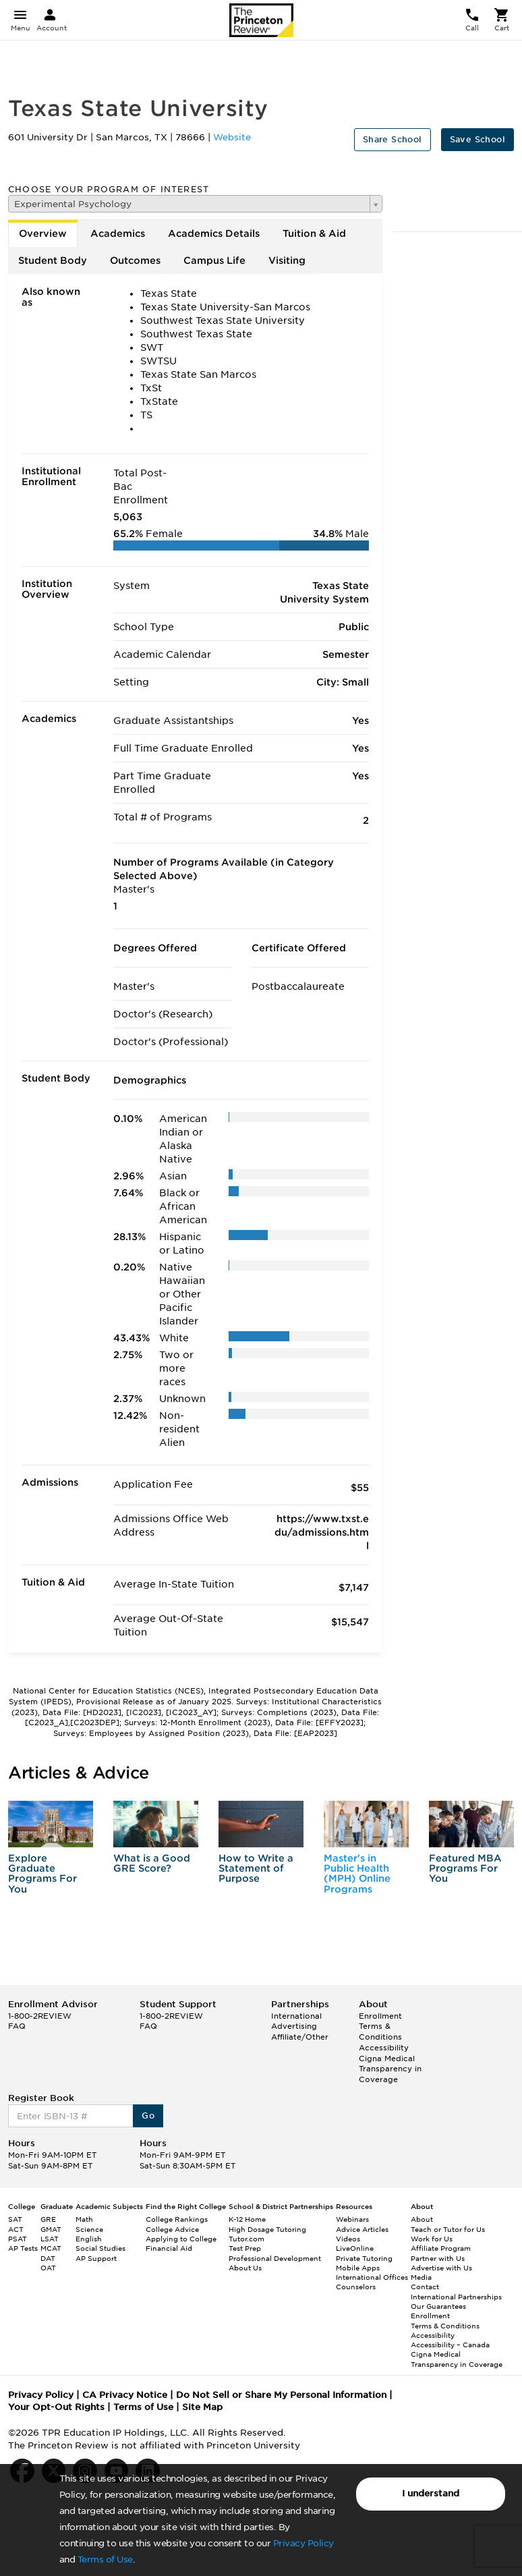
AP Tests (23, 2248)
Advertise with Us (441, 2268)
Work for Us (432, 2239)
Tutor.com (246, 2239)
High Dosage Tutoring (267, 2229)
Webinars (352, 2219)
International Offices (372, 2277)
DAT (47, 2258)
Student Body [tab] (52, 260)
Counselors (356, 2287)
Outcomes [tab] (135, 260)
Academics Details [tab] (214, 233)
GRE (48, 2219)
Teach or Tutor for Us (448, 2229)
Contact (425, 2287)
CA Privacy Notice (124, 2395)
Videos (348, 2239)
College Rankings (177, 2219)
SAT (15, 2219)
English (89, 2239)
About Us (245, 2268)
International (296, 2016)
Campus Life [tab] (214, 260)
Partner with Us (438, 2258)
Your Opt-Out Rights (56, 2407)
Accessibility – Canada (450, 2345)
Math (84, 2219)
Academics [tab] (117, 233)
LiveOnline (355, 2248)
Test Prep (245, 2248)
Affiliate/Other (299, 2037)
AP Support (96, 2258)
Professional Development (275, 2258)
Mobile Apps (358, 2268)
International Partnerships (456, 2297)
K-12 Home (247, 2219)
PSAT (17, 2239)
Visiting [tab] (287, 260)
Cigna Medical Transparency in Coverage (390, 2069)
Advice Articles (362, 2229)
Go (148, 2115)
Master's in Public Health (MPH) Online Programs (357, 1874)
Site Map (202, 2407)
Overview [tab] (43, 233)
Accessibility (384, 2047)
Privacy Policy (303, 2543)
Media (421, 2277)
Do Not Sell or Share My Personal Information (281, 2395)
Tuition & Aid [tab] (314, 233)
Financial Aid (169, 2248)
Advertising (294, 2026)
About (422, 2219)
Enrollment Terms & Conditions (380, 2026)
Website (232, 137)
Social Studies (100, 2248)
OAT (48, 2268)
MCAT (50, 2248)
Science (89, 2229)
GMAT (50, 2229)
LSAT (49, 2239)
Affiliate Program (441, 2248)
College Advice (172, 2229)
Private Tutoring (364, 2258)
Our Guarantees (438, 2306)
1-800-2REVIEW (39, 2016)
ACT (16, 2229)
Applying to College (181, 2239)
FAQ (17, 2026)
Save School (477, 139)
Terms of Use (105, 2559)
